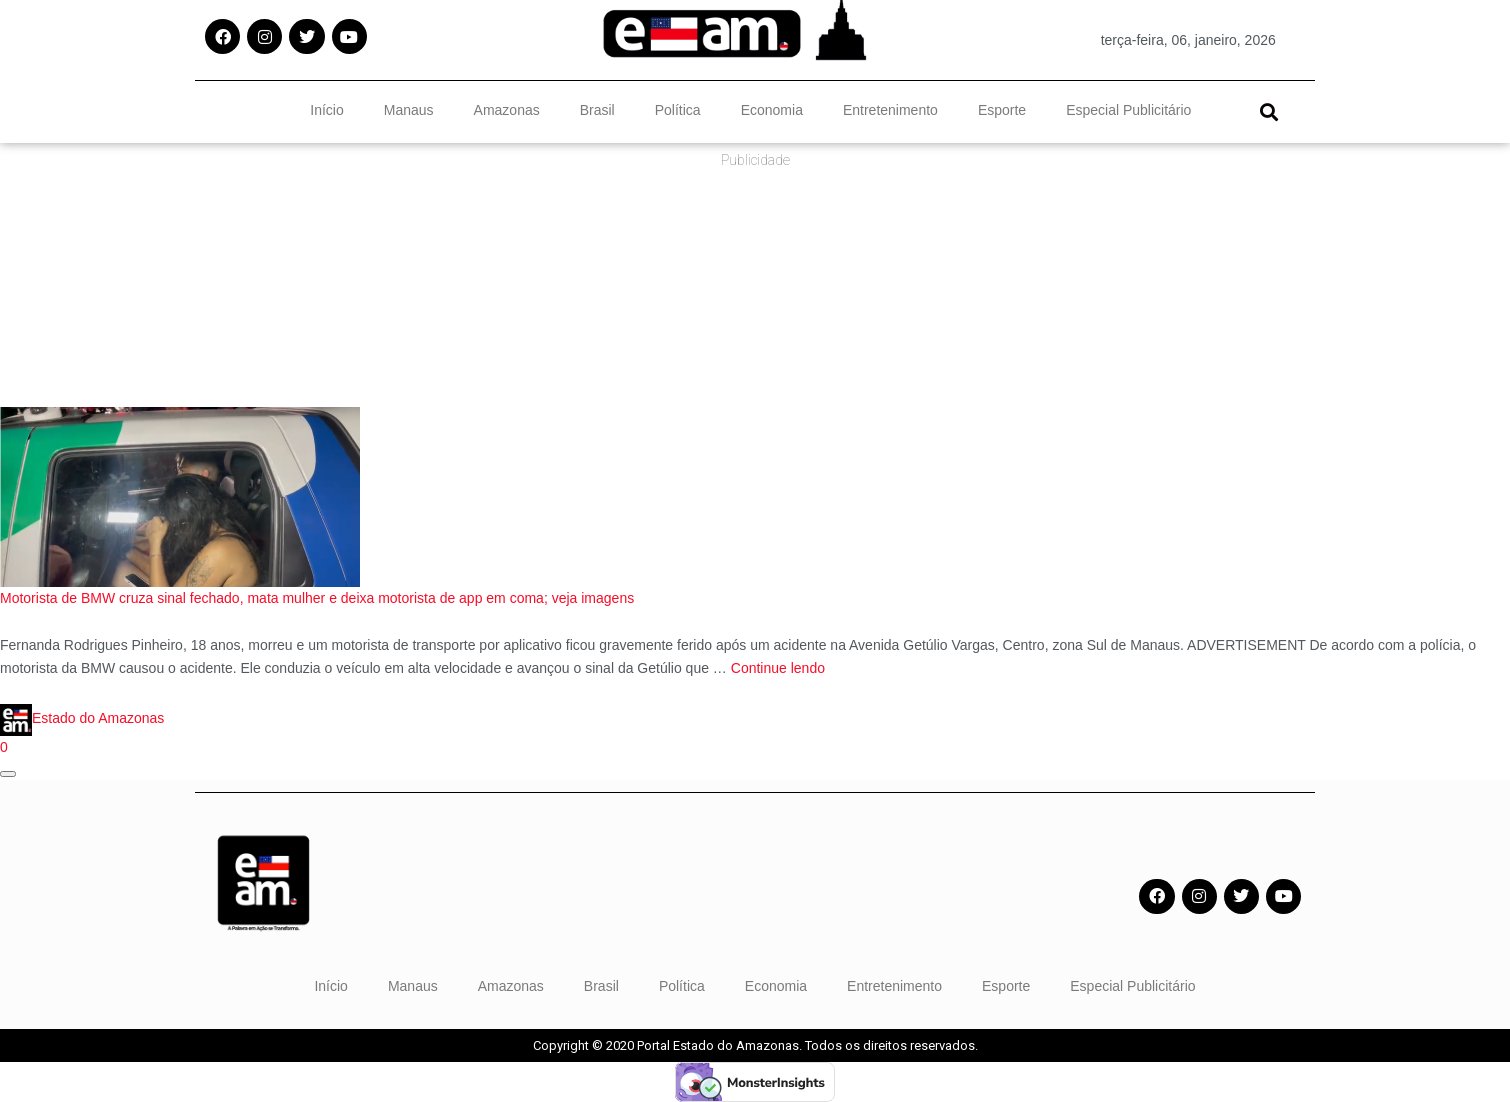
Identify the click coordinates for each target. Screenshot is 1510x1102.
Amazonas (507, 110)
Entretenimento (890, 110)
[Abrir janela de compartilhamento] (8, 774)
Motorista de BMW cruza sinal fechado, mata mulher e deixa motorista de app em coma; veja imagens (317, 598)
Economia (772, 110)
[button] (1268, 111)
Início (326, 110)
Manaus (409, 110)
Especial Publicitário (1128, 110)
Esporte (1002, 110)
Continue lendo (778, 668)
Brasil (597, 110)
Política (678, 110)
